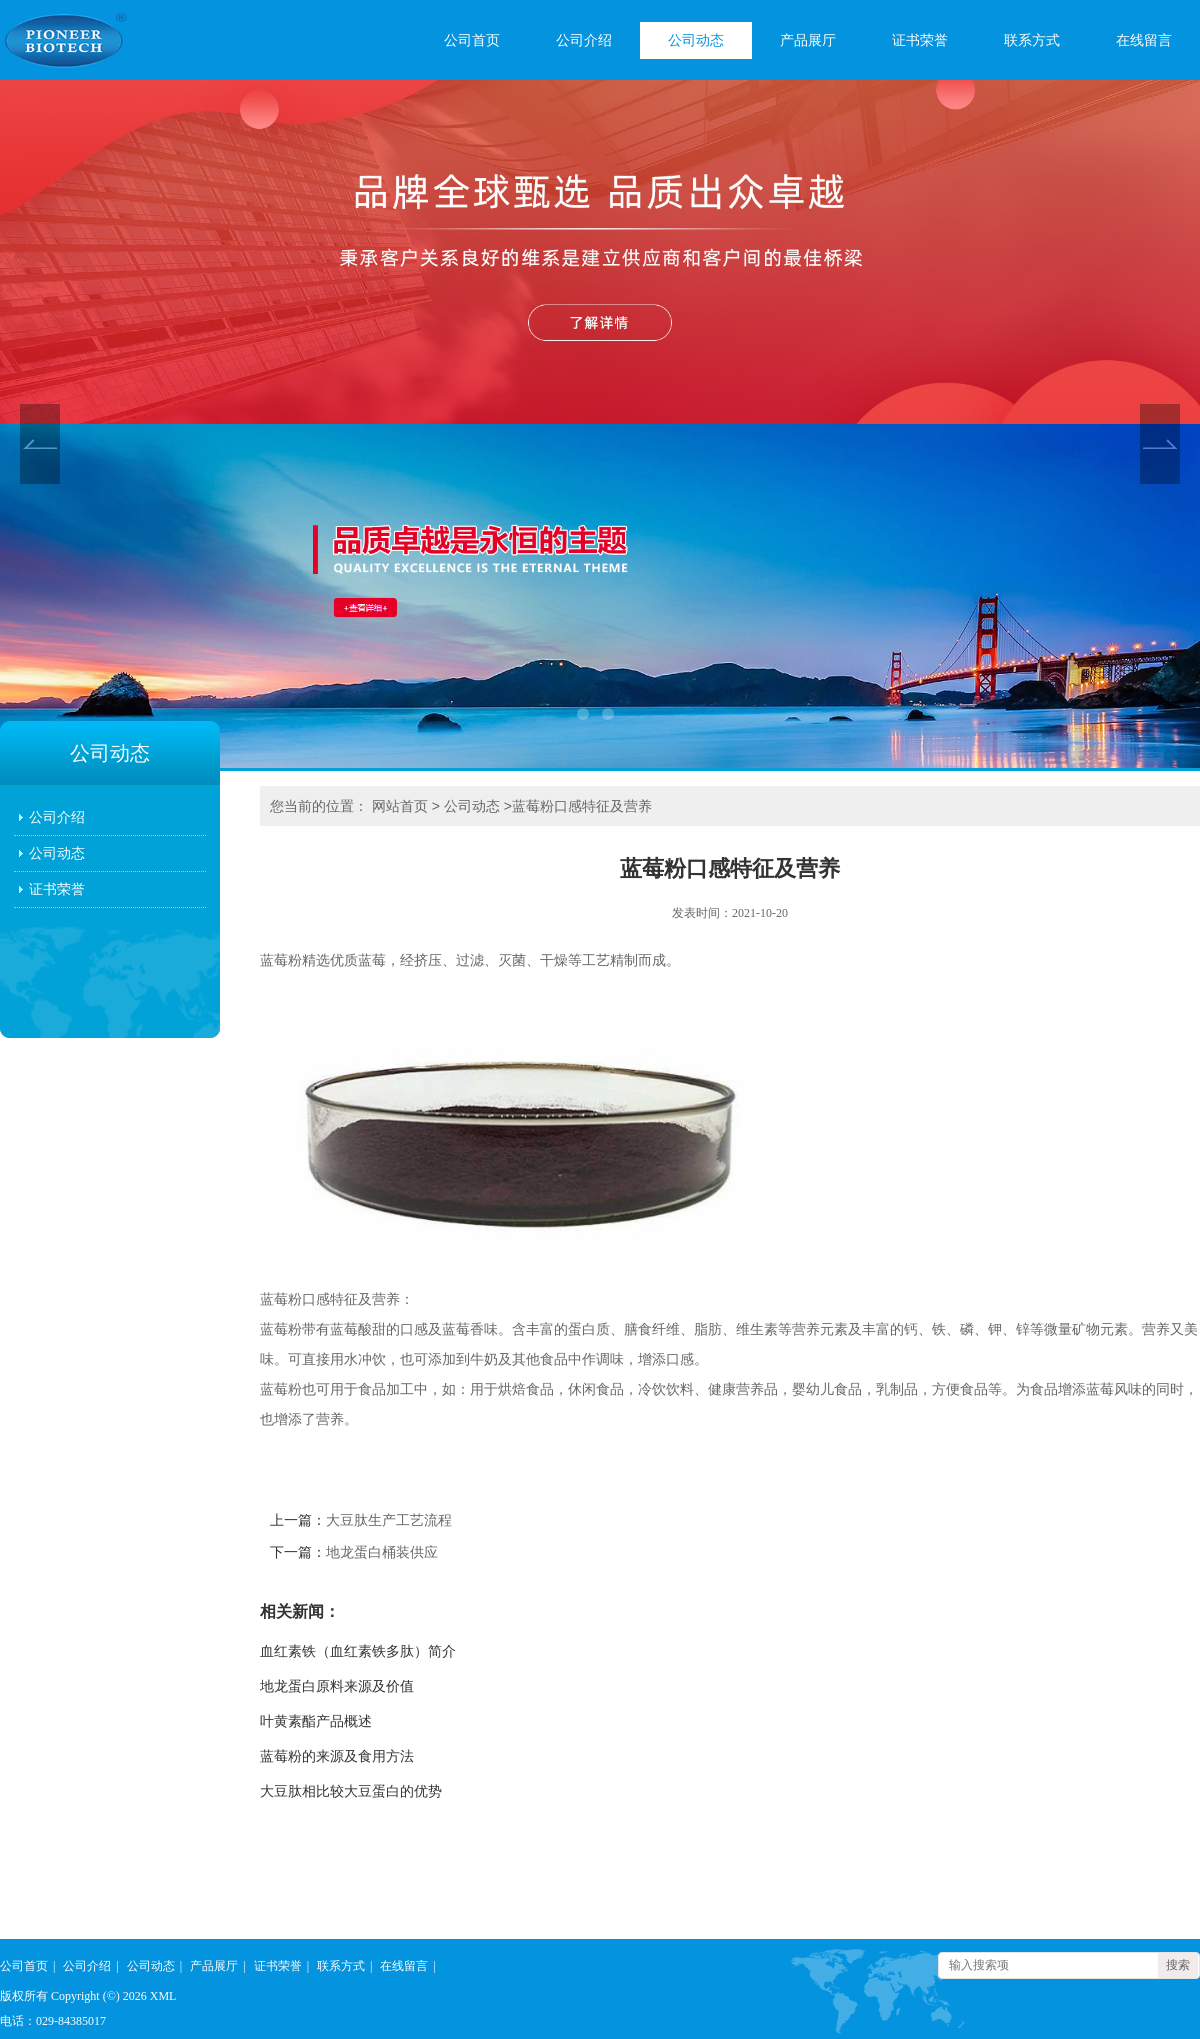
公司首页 (472, 40)
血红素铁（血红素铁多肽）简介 (358, 1651)
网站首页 (400, 806)
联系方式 (1032, 40)
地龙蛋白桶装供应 (382, 1552)
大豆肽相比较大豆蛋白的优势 (351, 1791)
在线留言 (1144, 40)
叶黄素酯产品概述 (316, 1721)
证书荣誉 (920, 40)
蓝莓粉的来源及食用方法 (337, 1756)
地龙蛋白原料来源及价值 (337, 1686)
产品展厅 (808, 40)
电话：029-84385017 (53, 2021)
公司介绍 (584, 40)
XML (163, 1996)
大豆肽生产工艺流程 (389, 1520)
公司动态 (696, 40)
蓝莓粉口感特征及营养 (582, 806)
